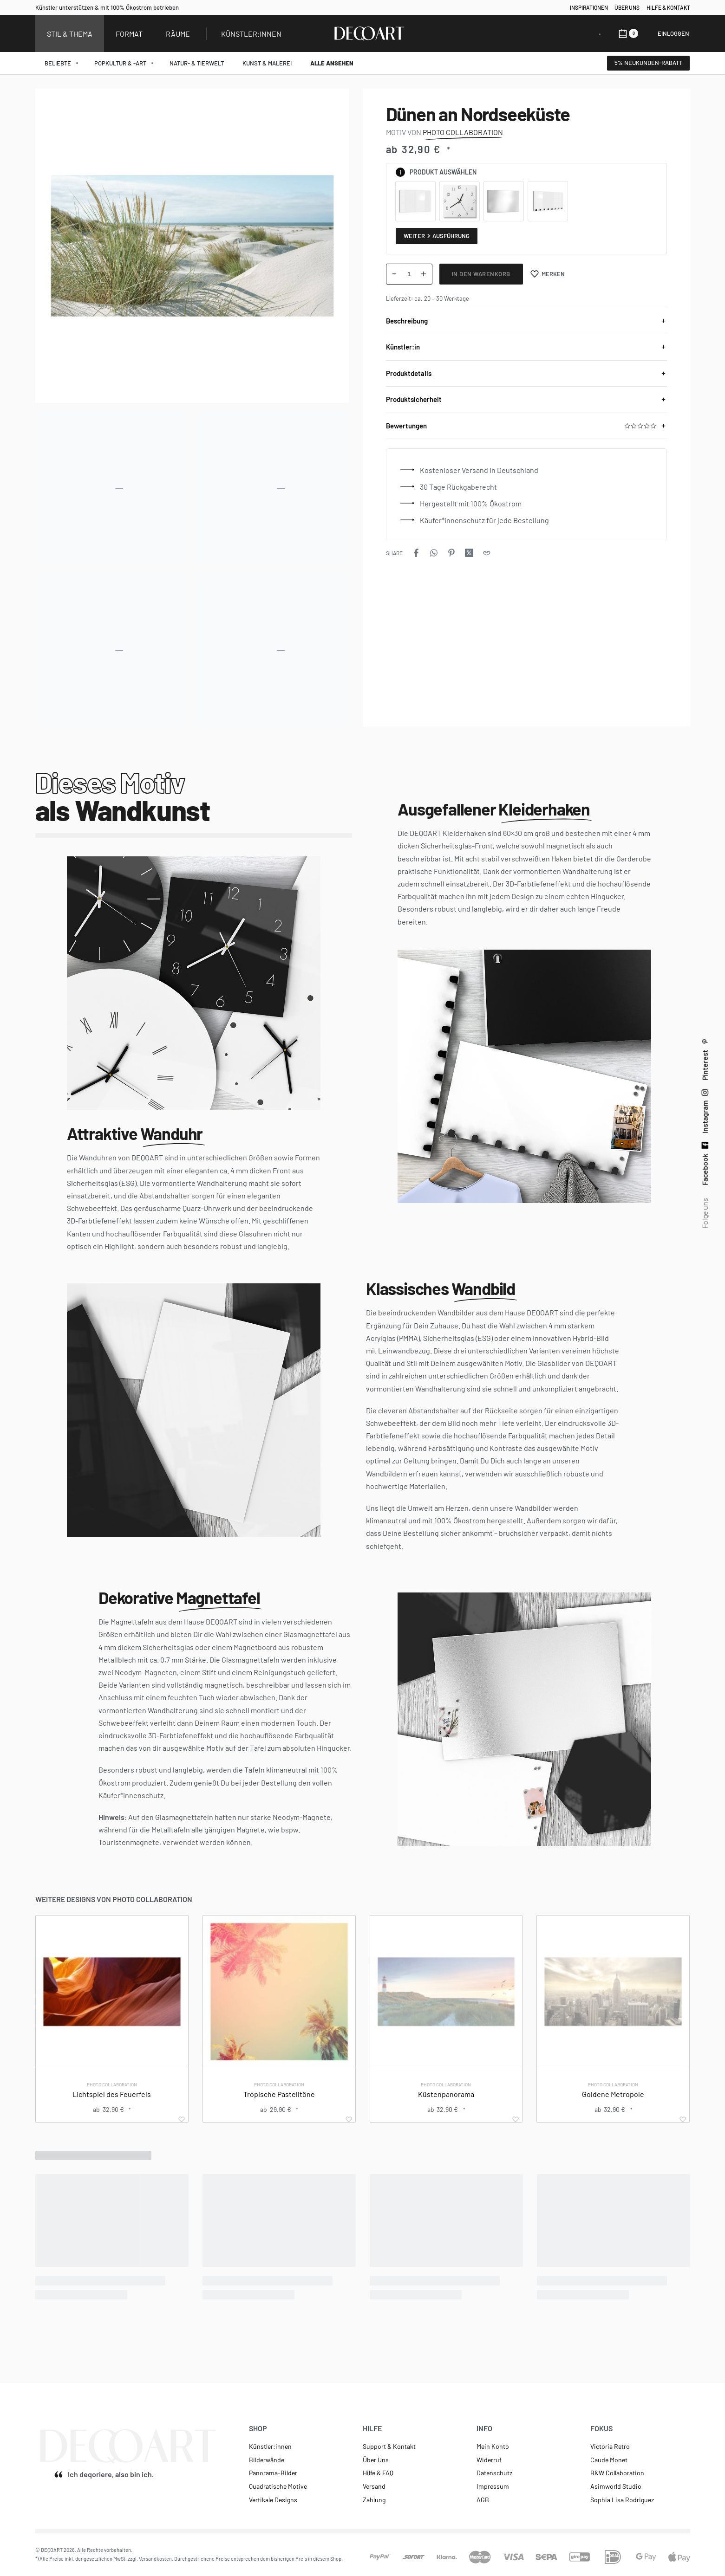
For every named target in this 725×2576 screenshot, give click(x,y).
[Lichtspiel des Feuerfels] (112, 1992)
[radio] (415, 201)
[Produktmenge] (409, 274)
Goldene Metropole (613, 2094)
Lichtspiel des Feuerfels (111, 2094)
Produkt (424, 172)
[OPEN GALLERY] (192, 246)
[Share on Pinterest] (451, 553)
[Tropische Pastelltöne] (279, 1992)
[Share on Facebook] (416, 553)
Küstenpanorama (446, 2094)
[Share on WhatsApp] (434, 553)
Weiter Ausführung (437, 235)
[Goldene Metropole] (613, 1992)
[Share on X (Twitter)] (469, 553)
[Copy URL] (487, 553)
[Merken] (548, 274)
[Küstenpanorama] (446, 1992)
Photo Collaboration (112, 2084)
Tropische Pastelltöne (279, 2094)
